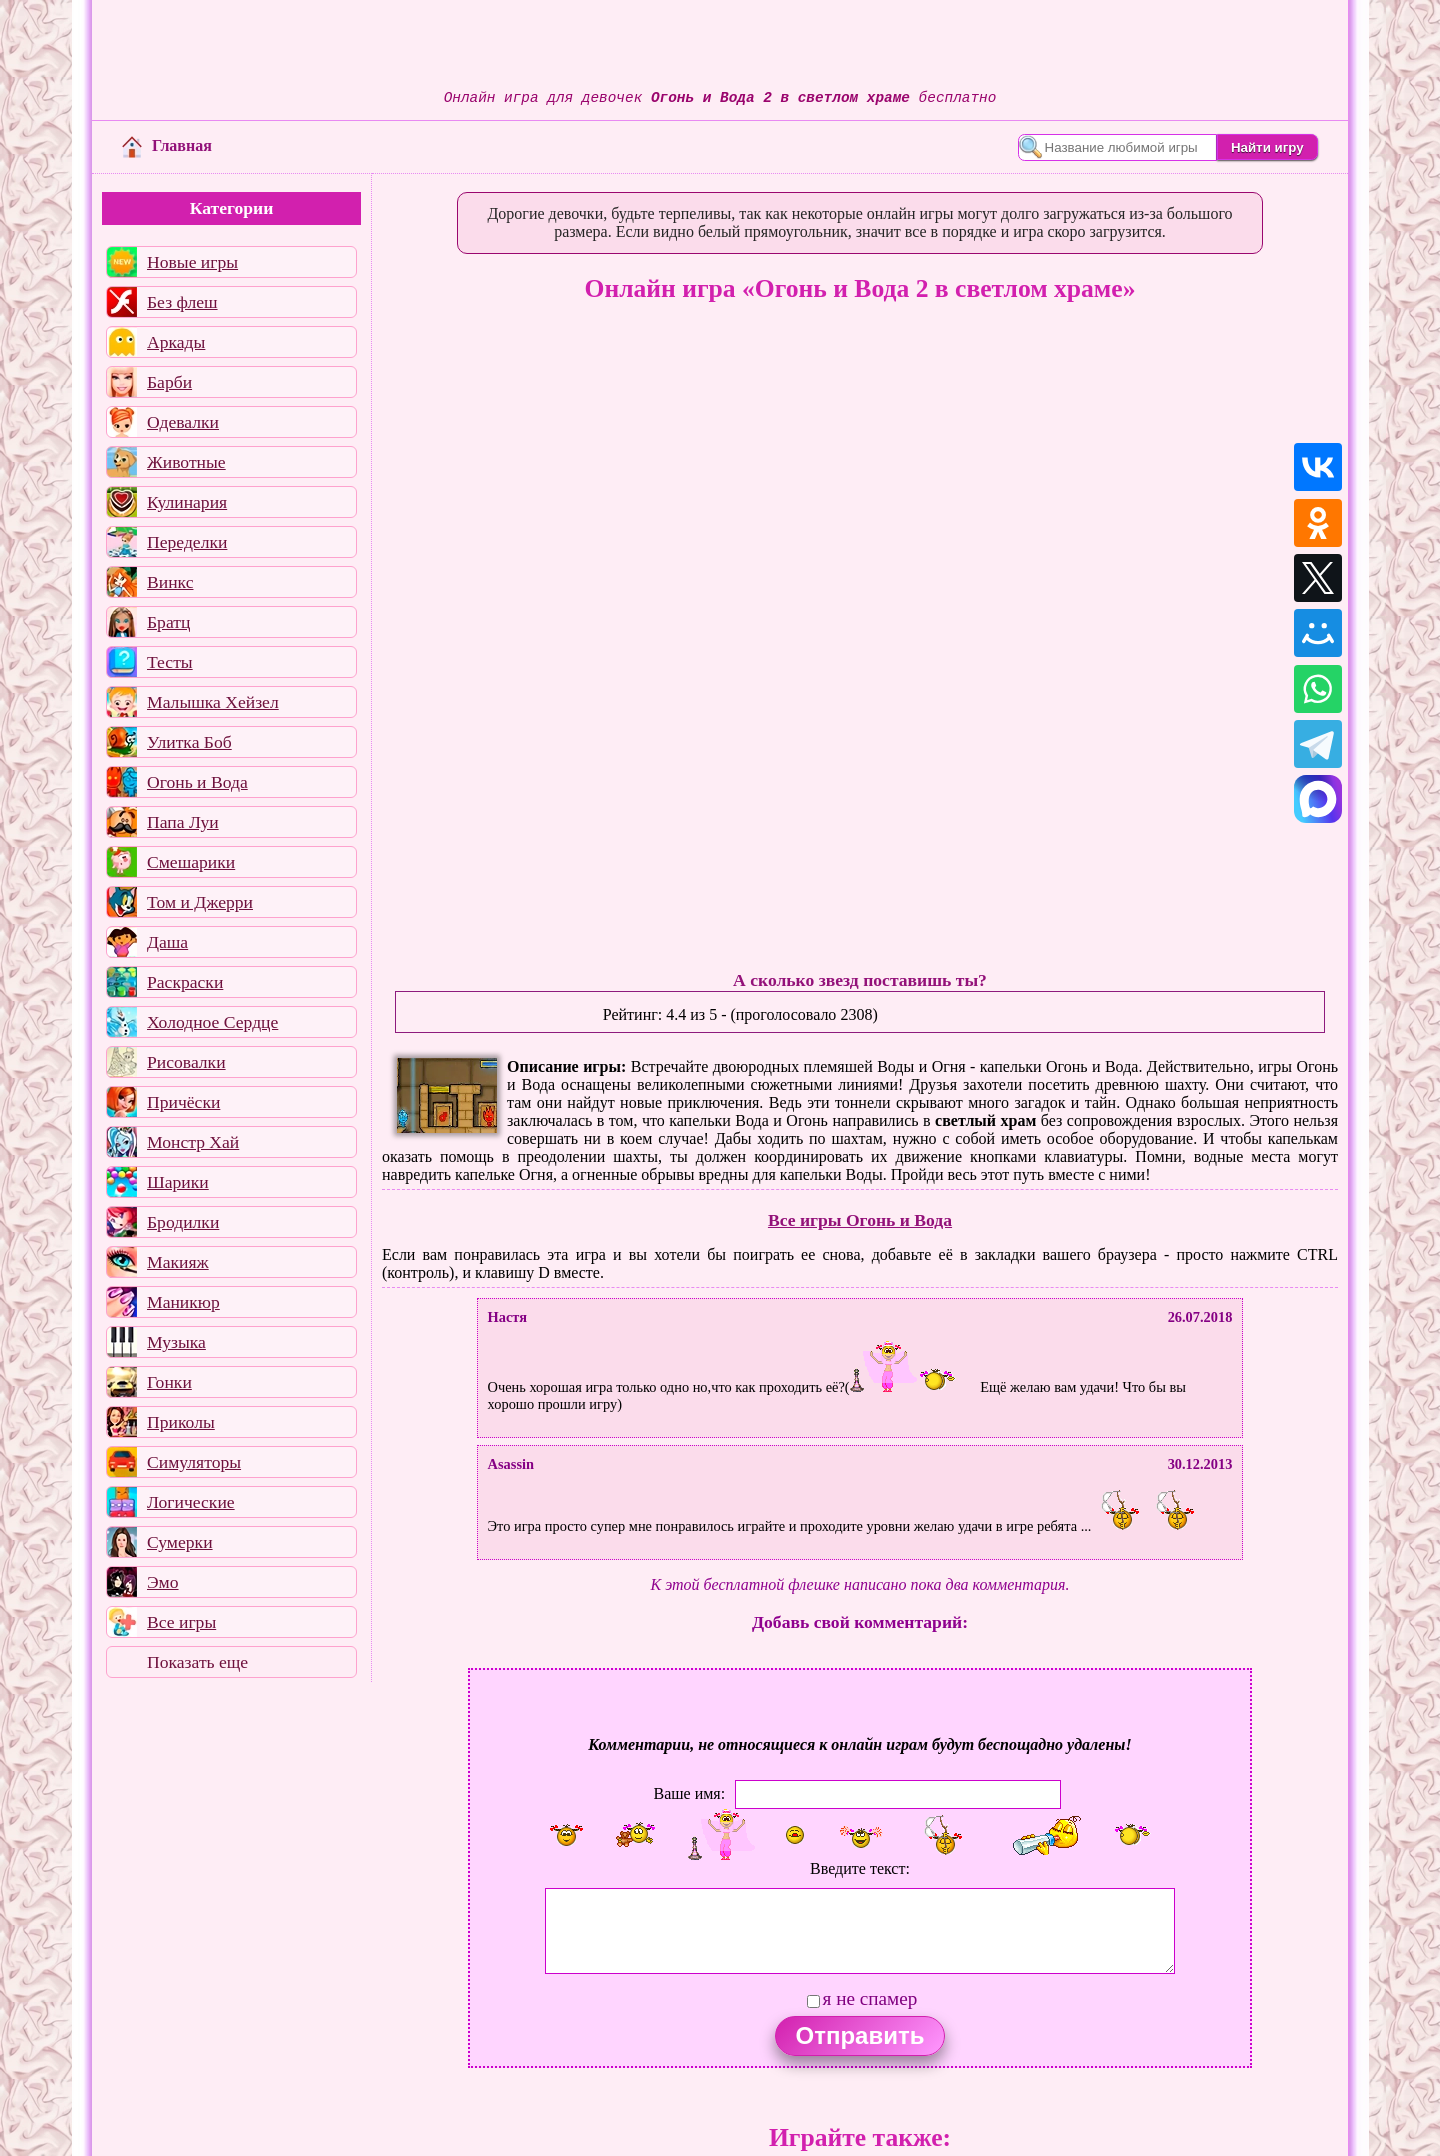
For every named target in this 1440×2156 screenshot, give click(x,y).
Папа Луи (183, 822)
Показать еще (197, 1662)
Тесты (170, 662)
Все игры (181, 1622)
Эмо (163, 1582)
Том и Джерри (200, 902)
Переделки (187, 542)
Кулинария (187, 502)
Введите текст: (860, 1868)
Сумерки (180, 1542)
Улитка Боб (189, 742)
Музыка (176, 1342)
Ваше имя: (689, 1793)
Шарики (178, 1182)
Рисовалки (186, 1062)
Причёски (183, 1102)
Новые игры (192, 262)
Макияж (178, 1262)
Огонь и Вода (197, 782)
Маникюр (183, 1302)
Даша (167, 942)
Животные (186, 462)
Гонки (169, 1382)
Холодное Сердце (212, 1022)
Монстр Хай (193, 1142)
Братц (168, 622)
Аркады (176, 342)
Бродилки (183, 1222)
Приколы (181, 1422)
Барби (169, 382)
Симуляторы (194, 1462)
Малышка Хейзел (213, 702)
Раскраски (185, 982)
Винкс (170, 582)
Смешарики (191, 862)
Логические (191, 1502)
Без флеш (182, 302)
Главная (167, 145)
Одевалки (183, 422)
